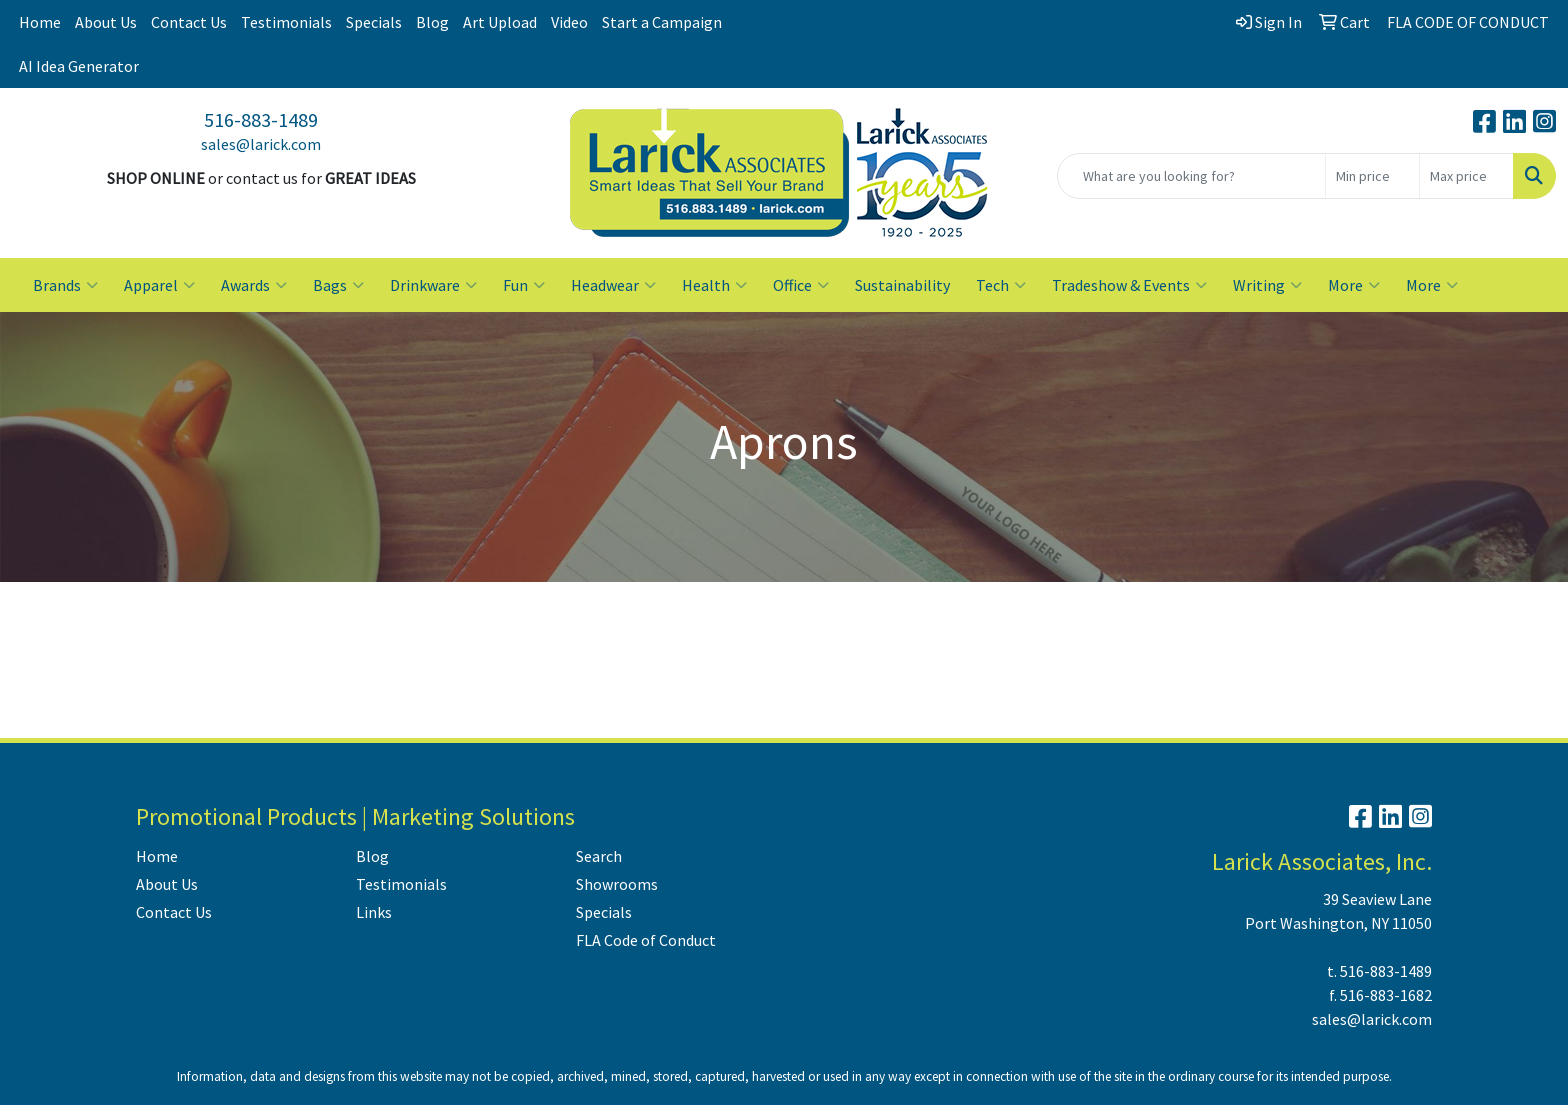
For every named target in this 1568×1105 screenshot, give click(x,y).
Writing (1267, 285)
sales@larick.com (261, 144)
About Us (106, 22)
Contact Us (189, 22)
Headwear (613, 285)
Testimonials (286, 22)
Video (569, 22)
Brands (65, 285)
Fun (524, 285)
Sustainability (902, 285)
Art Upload (500, 22)
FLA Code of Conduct (646, 940)
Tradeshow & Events (1129, 285)
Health (714, 285)
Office (801, 285)
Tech (1001, 285)
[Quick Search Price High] (1466, 176)
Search (599, 856)
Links (374, 912)
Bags (338, 285)
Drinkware (433, 285)
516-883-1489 (261, 119)
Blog (432, 22)
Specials (374, 22)
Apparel (159, 285)
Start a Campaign (662, 22)
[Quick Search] (1191, 176)
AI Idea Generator (79, 66)
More (1354, 285)
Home (40, 22)
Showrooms (617, 884)
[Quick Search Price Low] (1372, 176)
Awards (254, 285)
